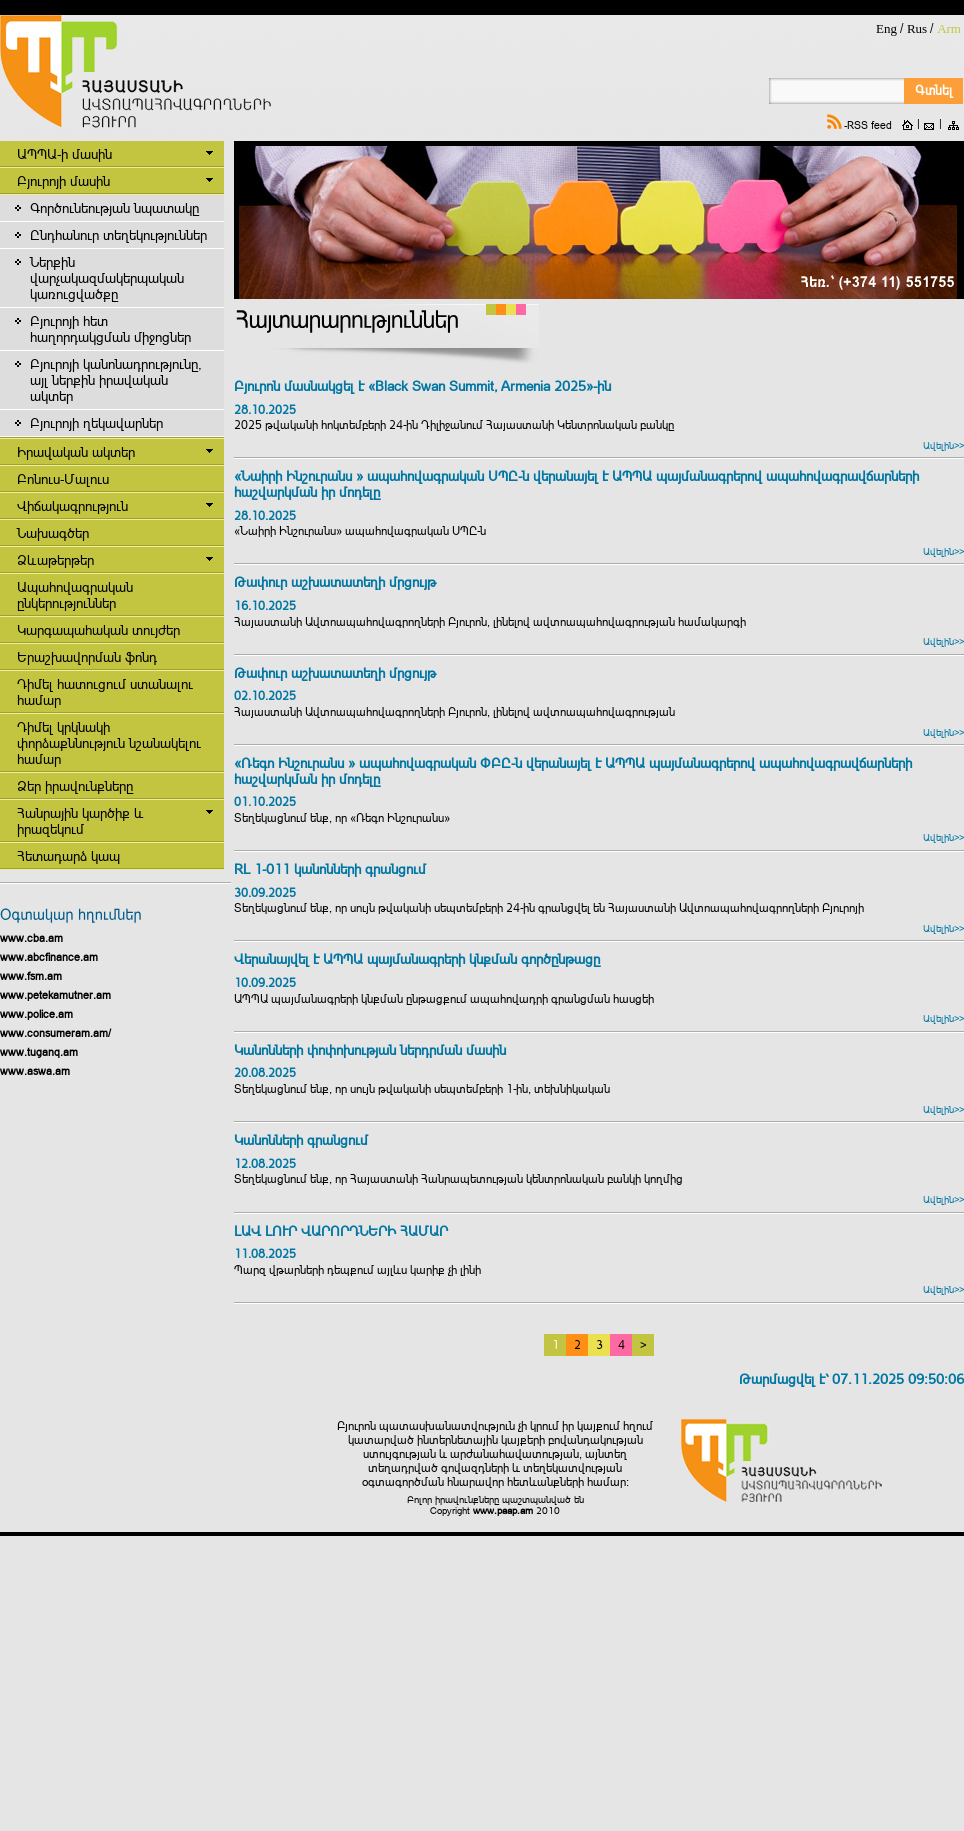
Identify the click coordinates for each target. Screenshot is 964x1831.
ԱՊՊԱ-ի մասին (64, 154)
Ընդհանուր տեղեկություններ (118, 235)
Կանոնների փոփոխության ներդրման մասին (370, 1050)
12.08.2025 (265, 1164)
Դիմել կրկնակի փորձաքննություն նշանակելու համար (109, 743)
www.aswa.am (35, 1071)
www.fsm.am (31, 976)
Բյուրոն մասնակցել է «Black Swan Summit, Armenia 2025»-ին (422, 386)
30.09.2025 (265, 893)
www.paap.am (503, 1510)
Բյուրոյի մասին (63, 181)
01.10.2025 (265, 802)
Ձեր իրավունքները (75, 786)
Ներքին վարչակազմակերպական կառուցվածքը (107, 278)
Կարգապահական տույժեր (98, 630)
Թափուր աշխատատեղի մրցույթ (335, 582)
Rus (917, 28)
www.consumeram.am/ (55, 1033)
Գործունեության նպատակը (114, 208)
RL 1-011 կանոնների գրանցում (330, 869)
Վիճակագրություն (72, 506)
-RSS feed (868, 125)
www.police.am (36, 1014)
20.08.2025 (265, 1073)
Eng (886, 28)
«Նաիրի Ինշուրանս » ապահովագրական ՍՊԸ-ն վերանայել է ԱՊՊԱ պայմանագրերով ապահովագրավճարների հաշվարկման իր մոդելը (576, 484)
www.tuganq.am (39, 1052)
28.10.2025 (265, 410)
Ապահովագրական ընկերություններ (75, 595)
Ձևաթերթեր (55, 560)
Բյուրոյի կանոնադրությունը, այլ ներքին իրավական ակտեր (115, 380)
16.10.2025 (265, 606)
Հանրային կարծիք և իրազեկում (80, 821)
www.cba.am (31, 938)
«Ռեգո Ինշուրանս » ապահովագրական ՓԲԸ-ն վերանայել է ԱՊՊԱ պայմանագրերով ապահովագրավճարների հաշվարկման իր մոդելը (573, 771)
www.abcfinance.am (49, 957)
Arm (949, 28)
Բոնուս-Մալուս (63, 479)
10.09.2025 (265, 983)
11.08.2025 (265, 1254)
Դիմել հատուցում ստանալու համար (105, 692)
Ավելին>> (943, 445)
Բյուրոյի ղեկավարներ (96, 423)
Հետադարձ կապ (68, 856)
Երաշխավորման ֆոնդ (87, 657)
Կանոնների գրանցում (301, 1140)
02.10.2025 (265, 696)
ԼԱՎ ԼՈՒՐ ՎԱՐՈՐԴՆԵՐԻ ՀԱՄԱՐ (343, 1231)
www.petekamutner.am (55, 995)
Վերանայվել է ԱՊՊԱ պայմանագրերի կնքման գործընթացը (417, 959)
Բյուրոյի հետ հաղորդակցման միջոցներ (110, 329)
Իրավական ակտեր (76, 452)
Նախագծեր (53, 533)
